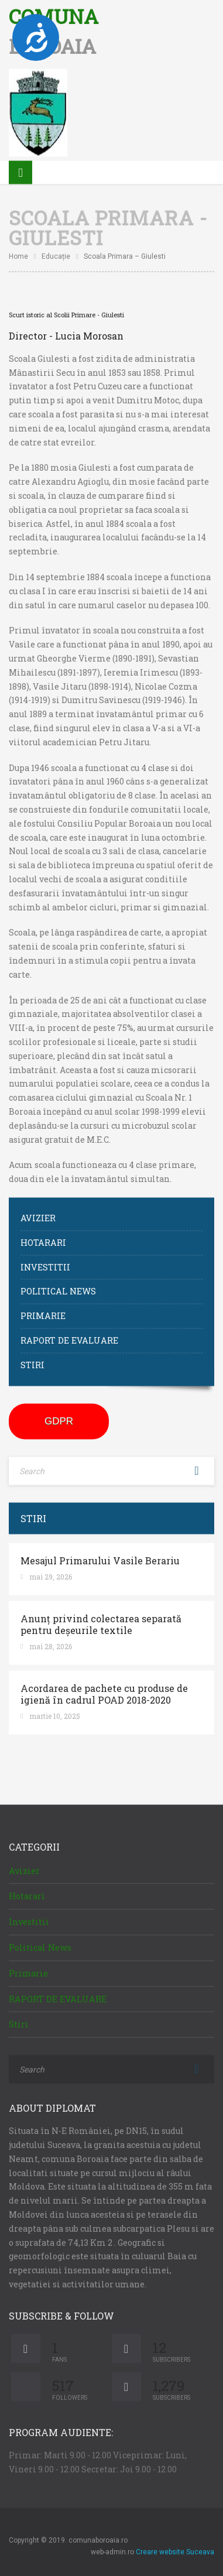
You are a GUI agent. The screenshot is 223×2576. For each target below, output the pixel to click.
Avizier (38, 1213)
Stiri (32, 1359)
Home (18, 252)
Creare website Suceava (175, 2547)
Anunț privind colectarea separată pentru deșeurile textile (100, 1619)
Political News (58, 1286)
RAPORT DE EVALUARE (69, 1335)
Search (196, 1466)
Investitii (45, 1262)
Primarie (43, 1311)
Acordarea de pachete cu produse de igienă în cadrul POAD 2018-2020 (104, 1689)
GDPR (58, 1415)
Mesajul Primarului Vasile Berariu (100, 1555)
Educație (56, 252)
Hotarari (43, 1237)
